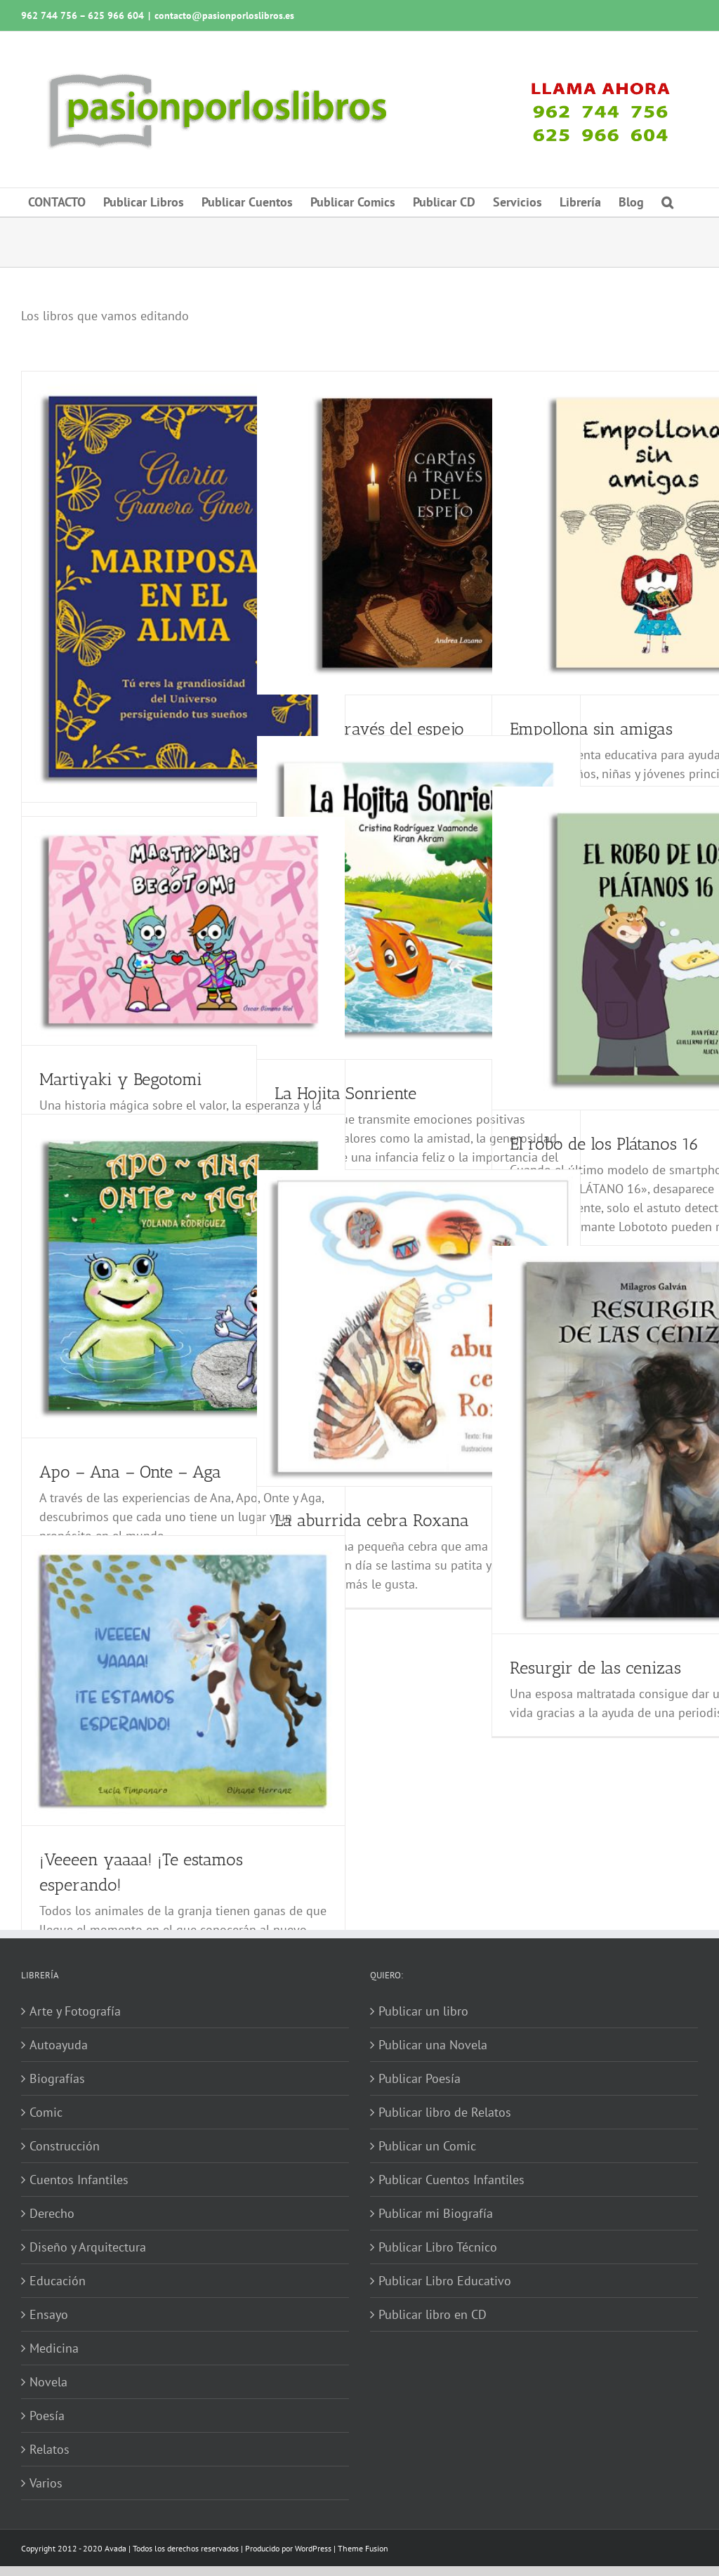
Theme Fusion (363, 2548)
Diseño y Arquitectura (87, 2247)
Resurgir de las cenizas (595, 1667)
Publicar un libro (423, 2011)
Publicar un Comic (427, 2146)
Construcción (64, 2146)
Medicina (54, 2348)
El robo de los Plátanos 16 (604, 1143)
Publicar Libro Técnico (437, 2247)
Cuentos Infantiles (78, 2179)
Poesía (47, 2415)
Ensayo (48, 2314)
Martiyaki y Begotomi (120, 1079)
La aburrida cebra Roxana (372, 1520)
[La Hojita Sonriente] (418, 897)
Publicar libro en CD (432, 2314)
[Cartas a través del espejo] (418, 533)
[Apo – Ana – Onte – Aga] (183, 1276)
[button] (667, 202)
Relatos (49, 2449)
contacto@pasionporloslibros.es (224, 15)
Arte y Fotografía (75, 2011)
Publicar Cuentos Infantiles (451, 2179)
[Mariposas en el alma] (183, 587)
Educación (57, 2281)
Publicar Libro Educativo (444, 2281)
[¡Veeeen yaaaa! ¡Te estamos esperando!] (183, 1680)
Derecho (51, 2213)
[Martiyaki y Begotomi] (183, 931)
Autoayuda (58, 2045)
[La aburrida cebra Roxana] (418, 1328)
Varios (45, 2483)
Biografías (57, 2078)
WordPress (313, 2548)
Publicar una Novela (432, 2045)
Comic (45, 2112)
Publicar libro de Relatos (444, 2112)
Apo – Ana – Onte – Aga (130, 1471)
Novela (48, 2382)
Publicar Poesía (419, 2078)
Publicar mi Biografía (435, 2213)
